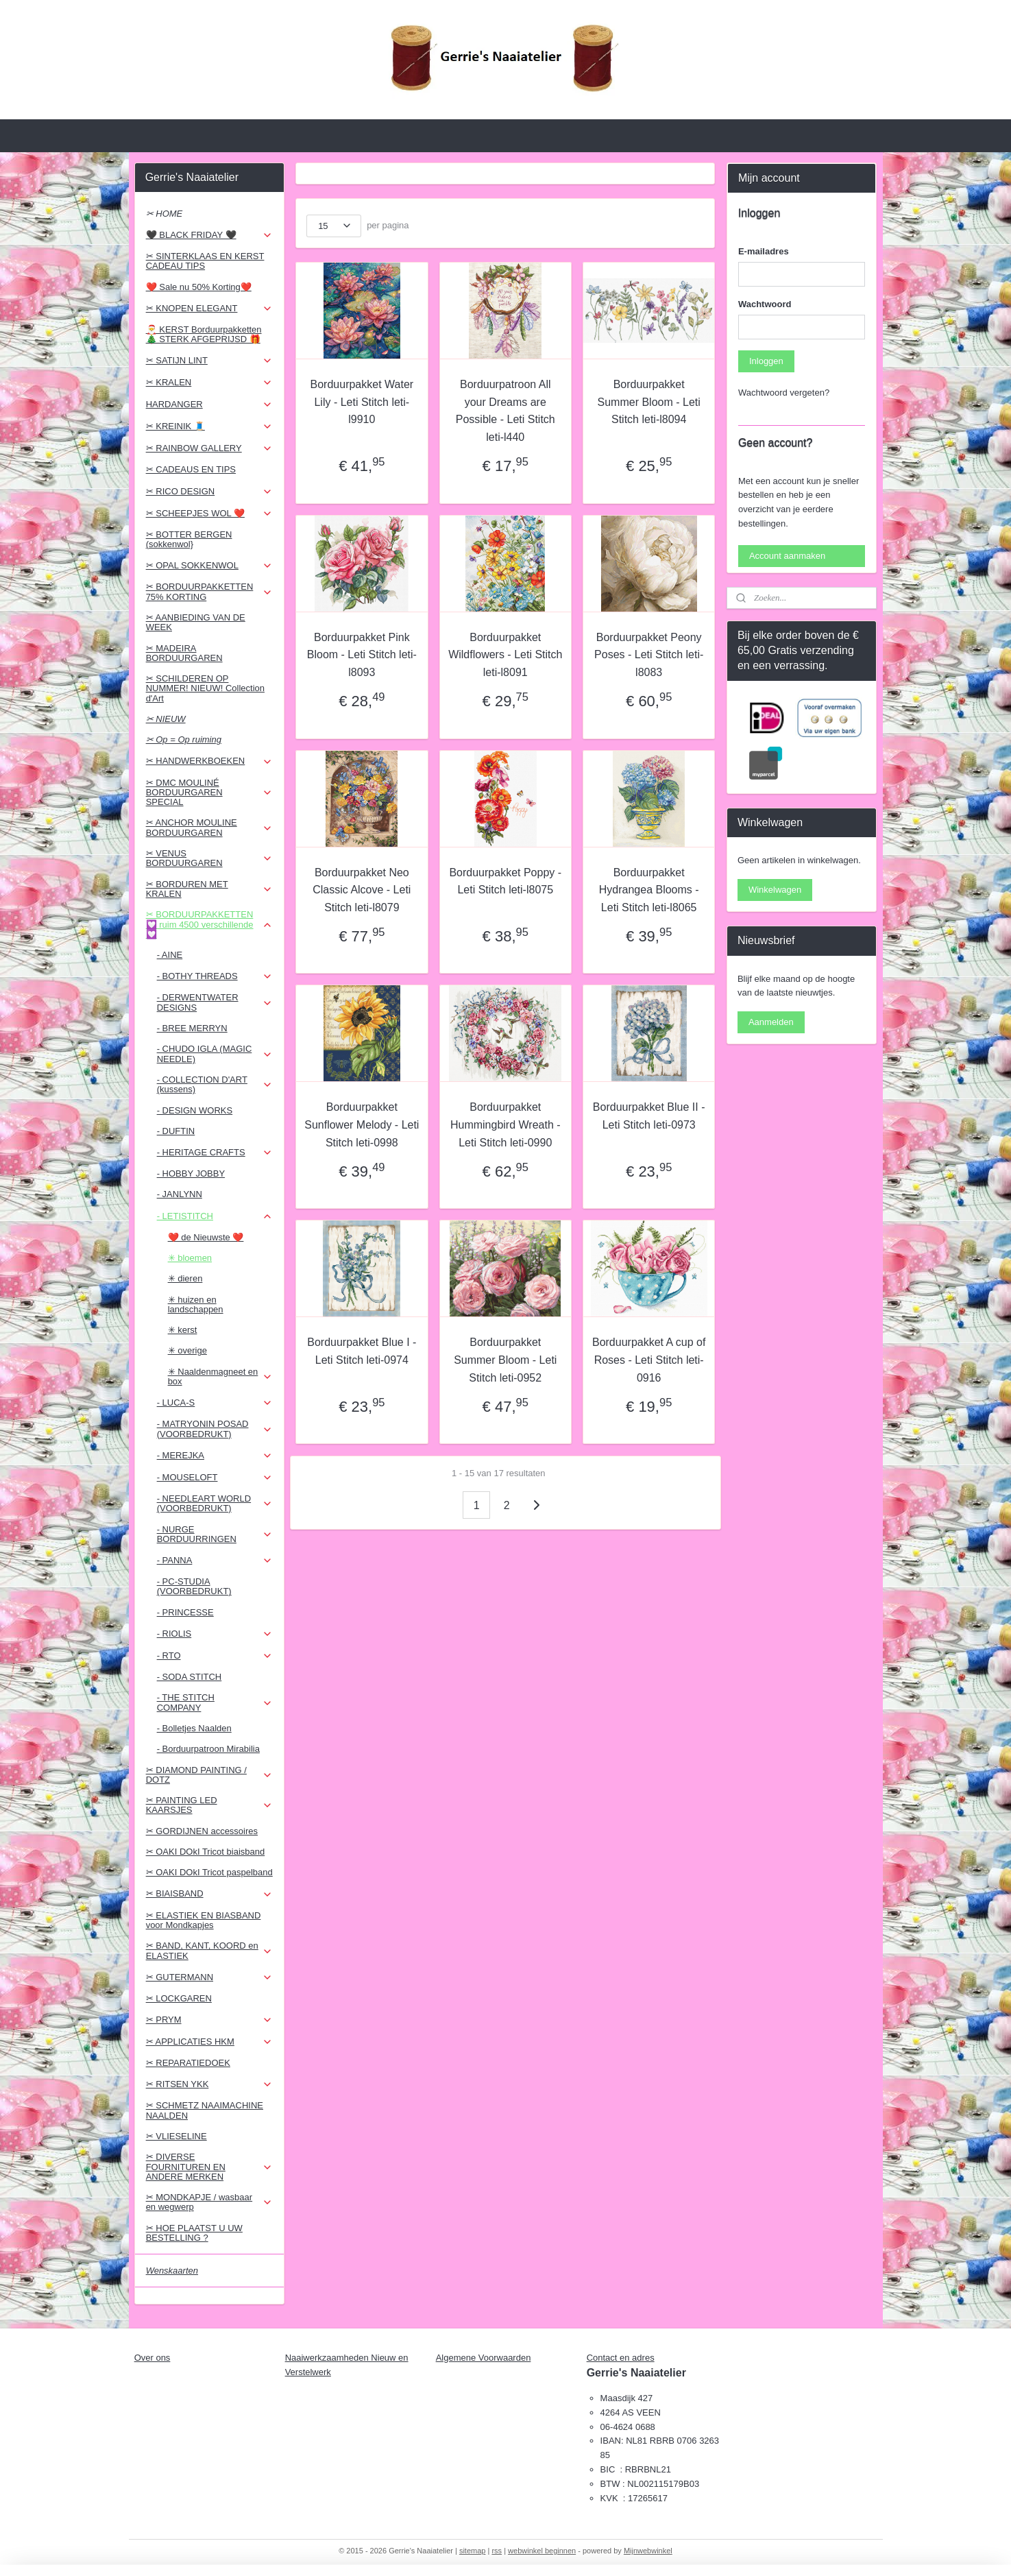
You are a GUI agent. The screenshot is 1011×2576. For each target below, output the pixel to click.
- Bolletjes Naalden (194, 1728)
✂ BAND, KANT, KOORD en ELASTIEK (209, 1950)
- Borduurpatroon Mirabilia (208, 1749)
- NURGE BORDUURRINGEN (215, 1534)
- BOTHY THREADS (215, 976)
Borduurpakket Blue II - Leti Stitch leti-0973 (649, 1116)
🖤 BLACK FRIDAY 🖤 (209, 235)
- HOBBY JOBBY (191, 1173)
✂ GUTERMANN (209, 1977)
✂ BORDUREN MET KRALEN (209, 889)
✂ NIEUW (166, 719)
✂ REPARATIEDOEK (188, 2063)
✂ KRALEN (209, 382)
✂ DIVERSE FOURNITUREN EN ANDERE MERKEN (209, 2167)
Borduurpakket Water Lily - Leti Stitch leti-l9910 (362, 401)
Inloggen (766, 361)
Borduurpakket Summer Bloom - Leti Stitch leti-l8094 (649, 401)
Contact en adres (621, 2357)
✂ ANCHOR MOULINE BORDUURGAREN (209, 827)
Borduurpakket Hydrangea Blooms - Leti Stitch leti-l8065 (649, 890)
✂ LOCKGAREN (179, 1998)
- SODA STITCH (189, 1677)
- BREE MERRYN (192, 1028)
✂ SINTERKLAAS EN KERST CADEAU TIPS (205, 261)
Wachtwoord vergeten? (783, 392)
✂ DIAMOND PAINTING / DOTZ (209, 1775)
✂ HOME (164, 213)
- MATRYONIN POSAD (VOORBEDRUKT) (215, 1429)
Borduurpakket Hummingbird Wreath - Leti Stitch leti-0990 (505, 1124)
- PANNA (215, 1560)
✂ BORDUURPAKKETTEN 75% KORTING (209, 591)
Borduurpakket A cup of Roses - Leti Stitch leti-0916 (648, 1359)
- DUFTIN (176, 1131)
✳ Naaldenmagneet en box (220, 1376)
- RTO (215, 1655)
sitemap (472, 2551)
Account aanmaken (787, 556)
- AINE (170, 955)
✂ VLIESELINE (176, 2136)
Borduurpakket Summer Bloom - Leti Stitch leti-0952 (505, 1359)
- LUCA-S (215, 1402)
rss (496, 2551)
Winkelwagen (774, 889)
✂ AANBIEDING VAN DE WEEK (195, 622)
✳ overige (187, 1350)
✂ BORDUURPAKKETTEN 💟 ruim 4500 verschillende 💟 (209, 924)
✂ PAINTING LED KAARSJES (209, 1805)
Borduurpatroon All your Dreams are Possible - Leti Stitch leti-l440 (505, 410)
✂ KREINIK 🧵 (209, 426)
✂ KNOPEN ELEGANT (209, 308)
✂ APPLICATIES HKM (209, 2041)
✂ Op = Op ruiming (183, 739)
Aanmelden (771, 1022)
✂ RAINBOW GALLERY (209, 448)
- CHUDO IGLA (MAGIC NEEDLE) (215, 1053)
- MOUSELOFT (215, 1477)
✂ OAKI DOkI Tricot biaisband (205, 1851)
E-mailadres (763, 251)
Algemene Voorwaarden (483, 2357)
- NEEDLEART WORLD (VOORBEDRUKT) (215, 1503)
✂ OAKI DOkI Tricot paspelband (209, 1872)
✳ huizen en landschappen (195, 1304)
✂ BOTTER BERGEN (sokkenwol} (189, 539)
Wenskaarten (172, 2270)
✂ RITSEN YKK (209, 2084)
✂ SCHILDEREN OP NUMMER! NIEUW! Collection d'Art (205, 688)
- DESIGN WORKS (195, 1110)
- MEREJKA (215, 1455)
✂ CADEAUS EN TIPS (191, 469)
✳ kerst (182, 1330)
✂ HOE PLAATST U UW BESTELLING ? (194, 2233)
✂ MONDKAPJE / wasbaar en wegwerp (209, 2202)
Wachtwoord (765, 304)
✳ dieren (185, 1278)
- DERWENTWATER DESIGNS (215, 1002)
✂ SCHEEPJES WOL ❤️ (209, 513)
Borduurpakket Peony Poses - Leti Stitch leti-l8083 (648, 654)
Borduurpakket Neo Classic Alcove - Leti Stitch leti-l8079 (362, 890)
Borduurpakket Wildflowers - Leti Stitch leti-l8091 (505, 654)
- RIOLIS (215, 1633)
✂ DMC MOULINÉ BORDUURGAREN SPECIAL (209, 793)
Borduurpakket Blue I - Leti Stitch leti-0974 (361, 1351)
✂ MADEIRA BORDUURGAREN (184, 653)
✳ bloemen (190, 1258)
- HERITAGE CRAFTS (215, 1152)
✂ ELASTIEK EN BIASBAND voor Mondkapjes (203, 1920)
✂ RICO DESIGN (209, 491)
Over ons (152, 2357)
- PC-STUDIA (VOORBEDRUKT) (194, 1586)
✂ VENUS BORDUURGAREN (209, 858)
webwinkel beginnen (542, 2551)
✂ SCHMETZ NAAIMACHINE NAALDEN (204, 2110)
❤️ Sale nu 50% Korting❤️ (199, 287)
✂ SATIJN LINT (209, 360)
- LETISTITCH (215, 1216)
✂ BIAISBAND (209, 1893)
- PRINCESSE (185, 1612)
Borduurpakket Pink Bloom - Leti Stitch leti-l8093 (362, 654)
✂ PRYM (209, 2019)
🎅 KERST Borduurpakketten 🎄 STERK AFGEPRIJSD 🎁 (204, 334)
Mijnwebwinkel (648, 2551)
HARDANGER (209, 404)
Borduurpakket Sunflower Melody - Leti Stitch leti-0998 (361, 1124)
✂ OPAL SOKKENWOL (209, 565)
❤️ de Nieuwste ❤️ (206, 1237)
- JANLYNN (179, 1194)
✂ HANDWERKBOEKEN (209, 761)
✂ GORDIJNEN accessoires (202, 1831)
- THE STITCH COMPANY (215, 1702)
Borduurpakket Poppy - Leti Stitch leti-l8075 (506, 881)
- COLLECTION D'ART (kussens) (215, 1084)
